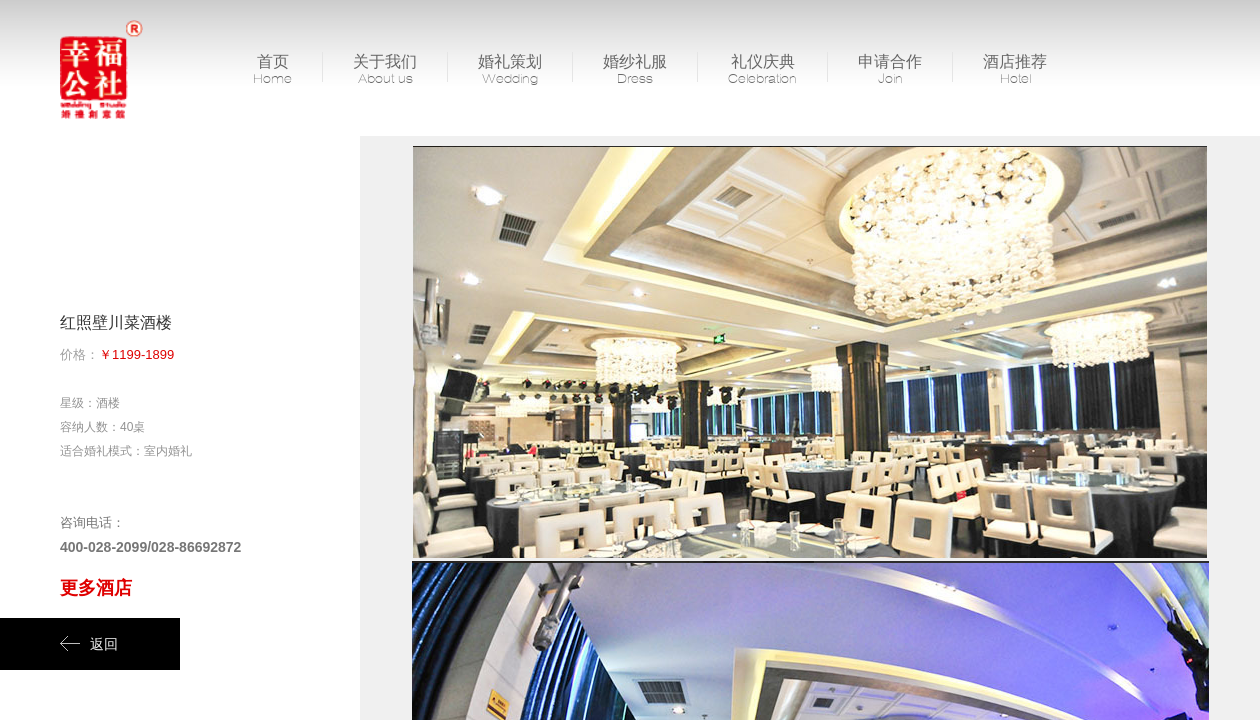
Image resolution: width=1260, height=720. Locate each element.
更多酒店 (96, 588)
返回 (89, 644)
